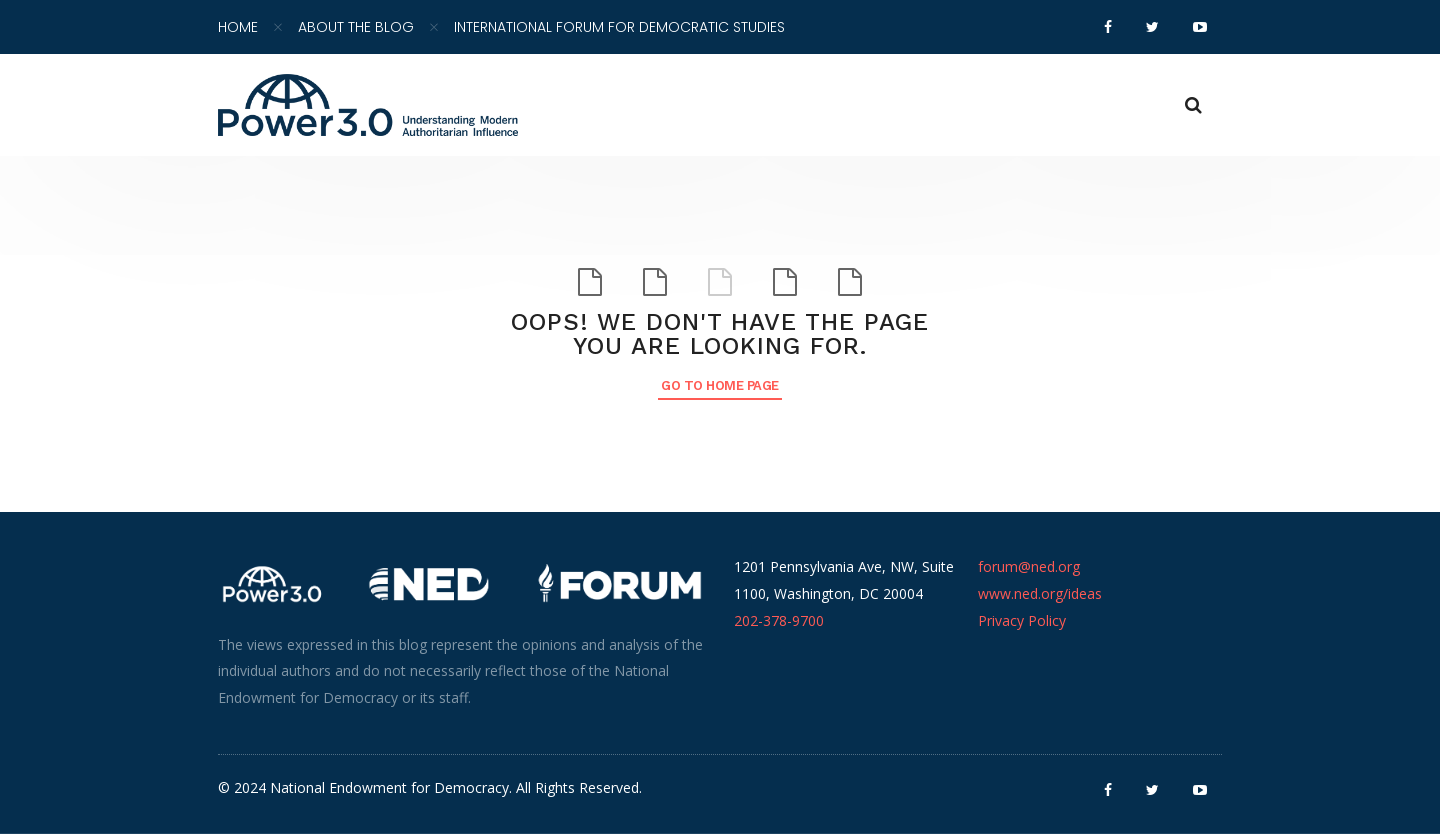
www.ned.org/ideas (1040, 593)
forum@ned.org (1029, 566)
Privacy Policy (1022, 620)
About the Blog (356, 27)
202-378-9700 (779, 620)
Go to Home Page (720, 385)
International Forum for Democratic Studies (619, 27)
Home (238, 27)
